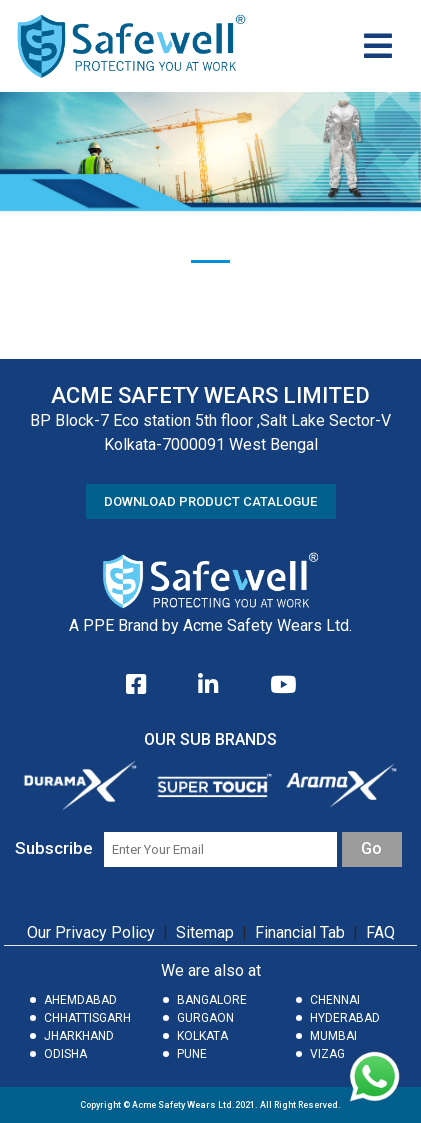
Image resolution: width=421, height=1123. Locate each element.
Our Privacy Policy (91, 932)
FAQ (380, 932)
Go (371, 848)
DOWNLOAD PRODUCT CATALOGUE (210, 501)
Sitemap (205, 932)
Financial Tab (302, 932)
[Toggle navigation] (378, 46)
